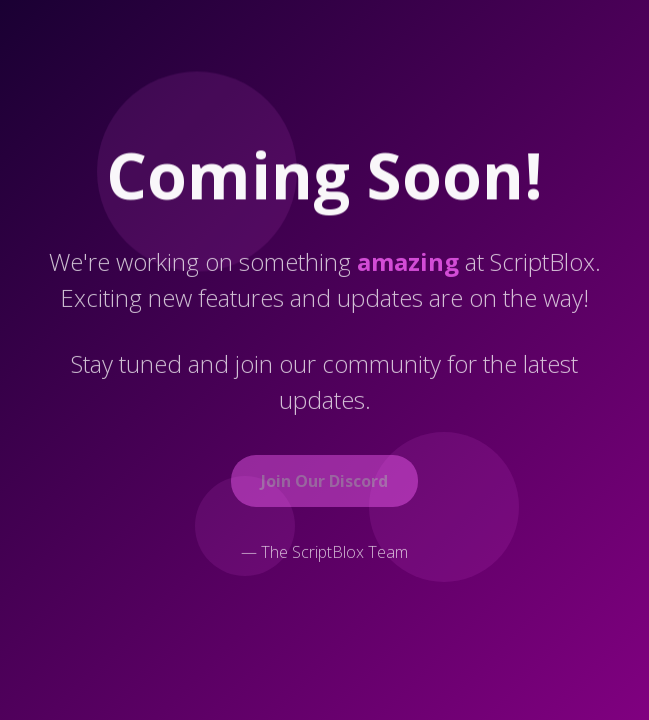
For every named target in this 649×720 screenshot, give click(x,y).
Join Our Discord (324, 482)
